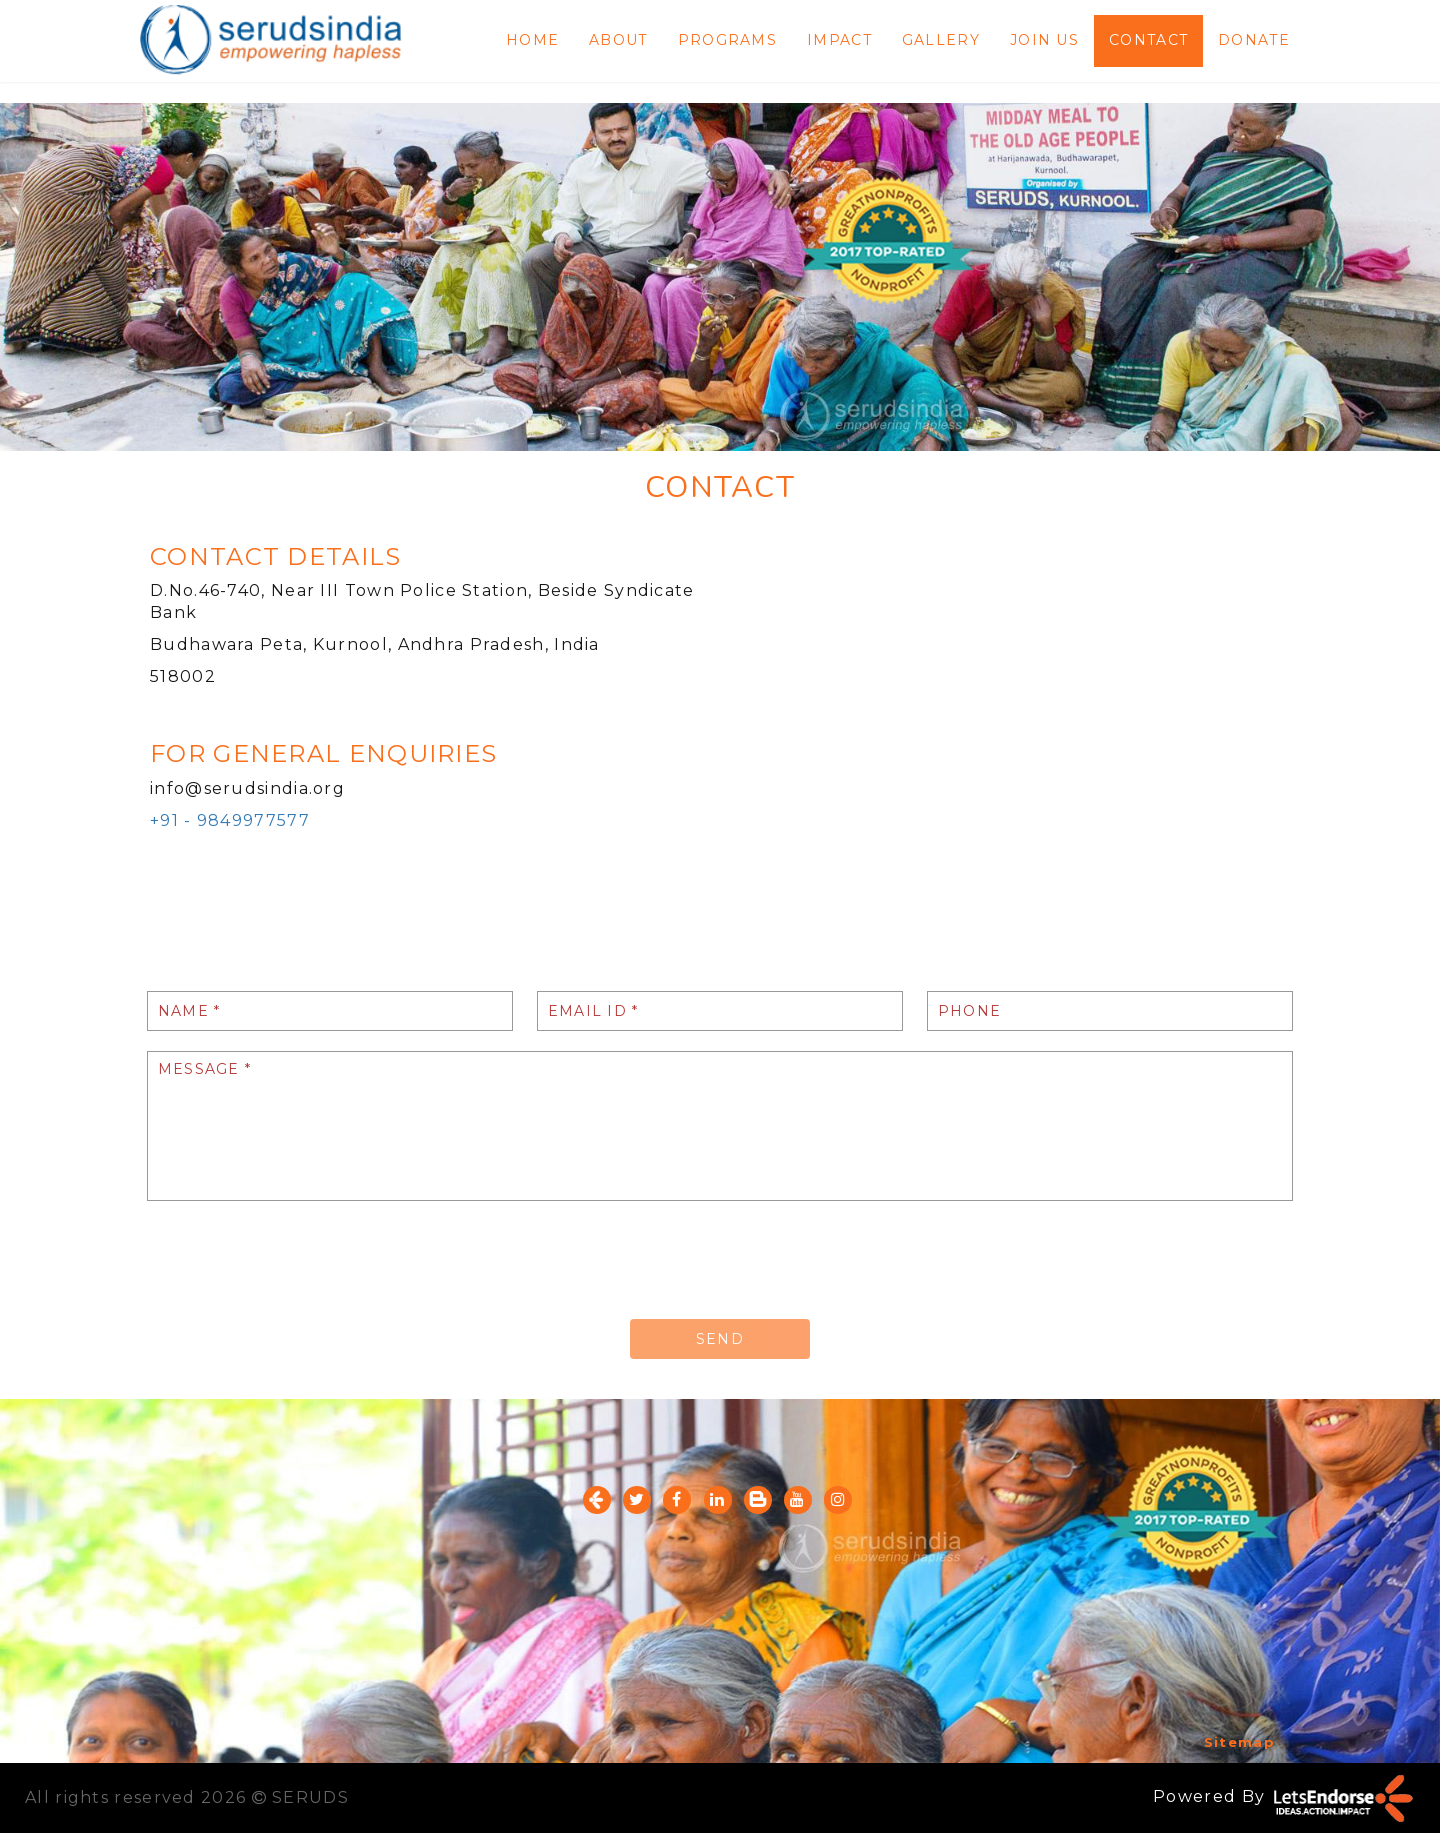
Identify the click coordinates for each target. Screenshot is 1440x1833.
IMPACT (839, 40)
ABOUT (618, 40)
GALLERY (941, 40)
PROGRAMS (727, 40)
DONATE (1254, 40)
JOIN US (1044, 40)
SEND (720, 1339)
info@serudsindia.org (247, 788)
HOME (532, 40)
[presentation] (299, 1260)
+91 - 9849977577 (230, 820)
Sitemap (1239, 1742)
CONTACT (1148, 40)
